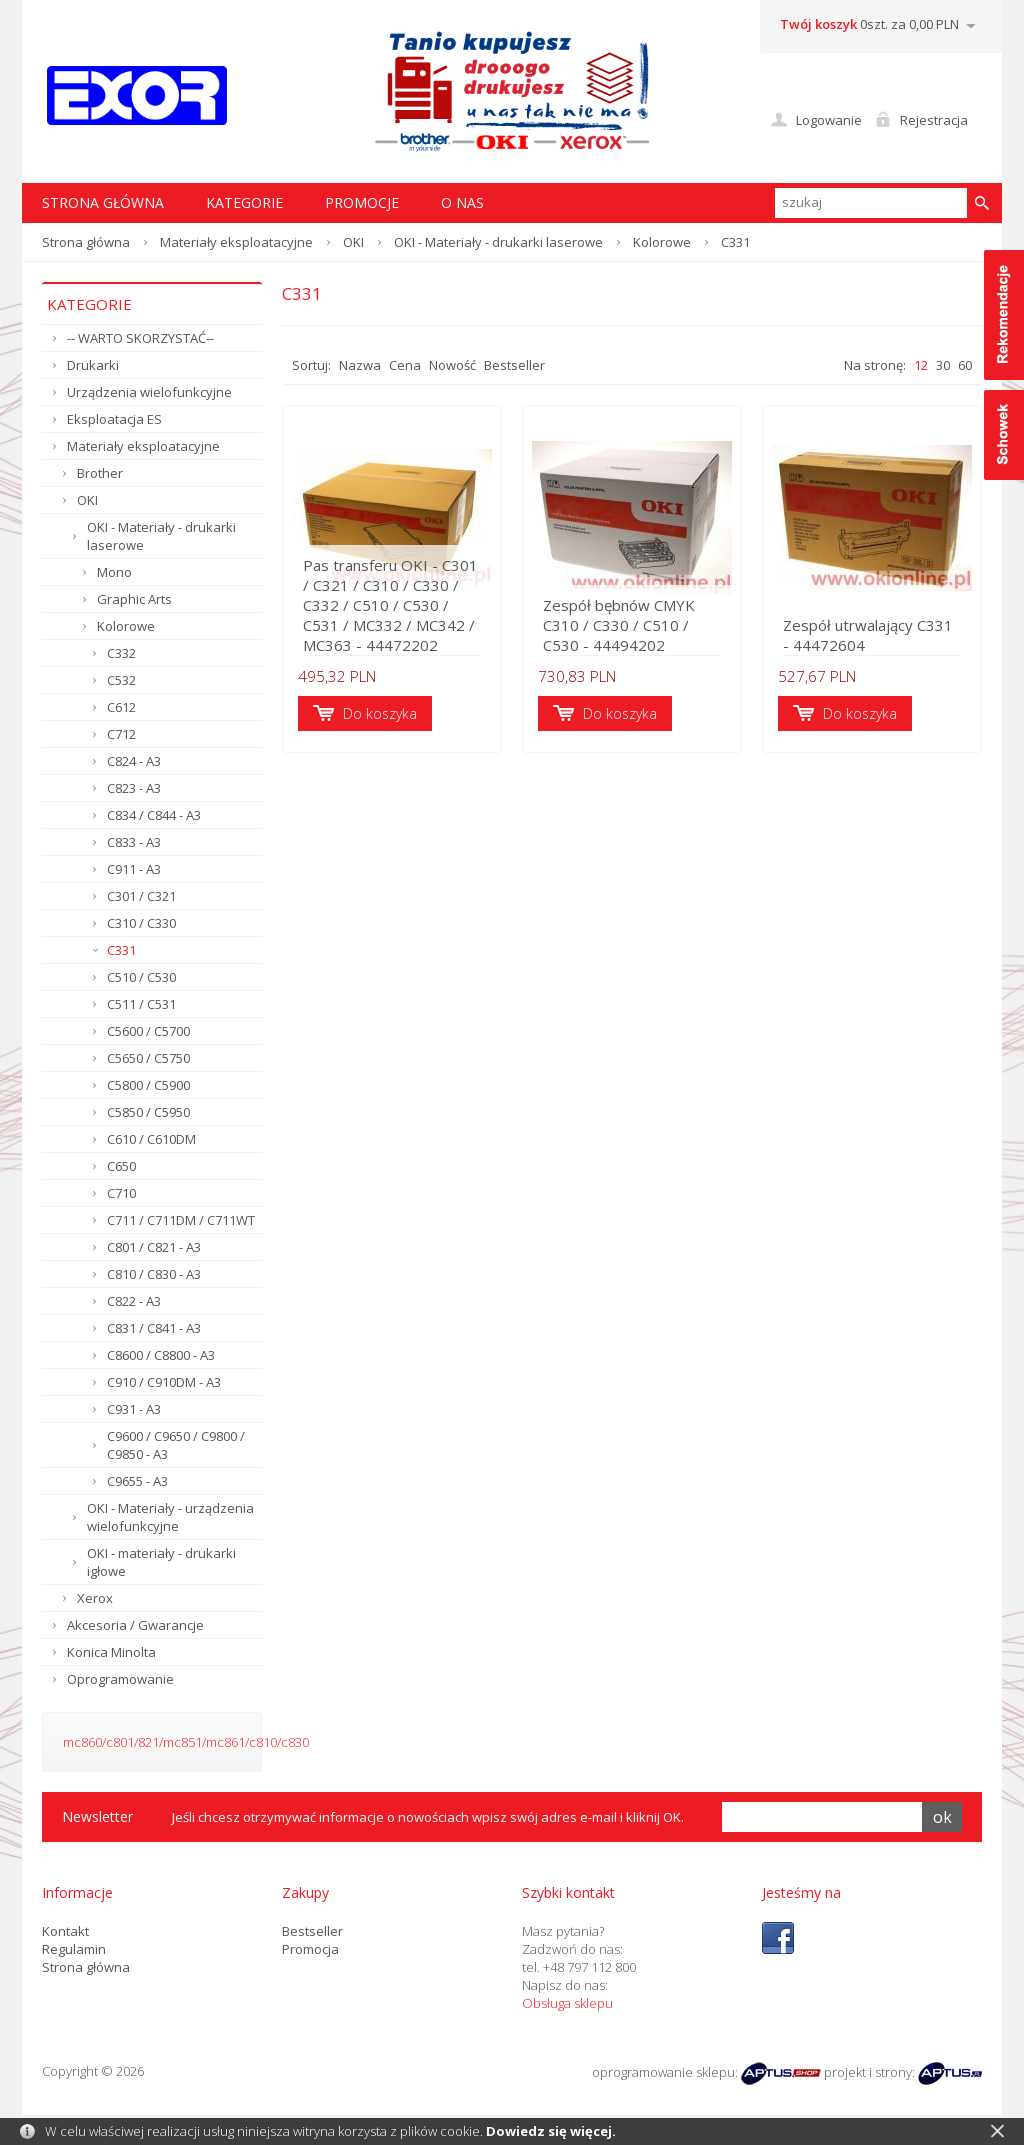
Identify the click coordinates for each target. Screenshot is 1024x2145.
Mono (114, 572)
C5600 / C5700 (148, 1031)
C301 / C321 (141, 896)
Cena (405, 365)
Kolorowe (662, 242)
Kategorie (244, 202)
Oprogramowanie (120, 1679)
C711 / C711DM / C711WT (181, 1220)
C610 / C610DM (151, 1139)
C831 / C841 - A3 (154, 1328)
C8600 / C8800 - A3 (161, 1355)
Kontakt (65, 1931)
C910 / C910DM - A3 (164, 1382)
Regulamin (74, 1949)
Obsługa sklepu (567, 2003)
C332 (121, 653)
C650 (121, 1166)
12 (921, 365)
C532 (121, 680)
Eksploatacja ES (114, 419)
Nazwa (360, 365)
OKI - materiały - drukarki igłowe (161, 1562)
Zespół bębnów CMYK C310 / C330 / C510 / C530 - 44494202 (619, 625)
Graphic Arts (134, 599)
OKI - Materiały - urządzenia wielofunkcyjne (170, 1517)
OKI (353, 242)
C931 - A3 (134, 1409)
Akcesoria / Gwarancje (135, 1625)
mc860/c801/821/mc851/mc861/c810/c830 (186, 1742)
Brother (100, 473)
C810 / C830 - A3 (154, 1274)
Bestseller (514, 365)
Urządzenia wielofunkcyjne (149, 392)
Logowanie (829, 120)
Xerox (95, 1598)
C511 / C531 (141, 1004)
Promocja (310, 1949)
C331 (121, 950)
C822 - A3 (134, 1301)
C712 (121, 734)
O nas (462, 202)
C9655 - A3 (137, 1481)
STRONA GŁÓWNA (103, 202)
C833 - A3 (134, 842)
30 (943, 365)
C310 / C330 (141, 923)
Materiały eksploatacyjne (236, 242)
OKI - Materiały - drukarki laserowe (498, 242)
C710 (121, 1193)
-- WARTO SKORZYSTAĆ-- (140, 338)
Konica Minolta (111, 1652)
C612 (121, 707)
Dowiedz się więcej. (551, 2131)
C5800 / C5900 (148, 1085)
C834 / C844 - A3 (154, 815)
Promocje (362, 202)
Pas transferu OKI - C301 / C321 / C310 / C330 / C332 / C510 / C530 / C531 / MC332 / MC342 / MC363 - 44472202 (390, 605)
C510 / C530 (141, 977)
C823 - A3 (134, 788)
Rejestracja (934, 120)
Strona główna (86, 242)
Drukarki (93, 365)
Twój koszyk (818, 24)
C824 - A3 (134, 761)
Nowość (452, 365)
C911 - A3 (134, 869)
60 (965, 365)
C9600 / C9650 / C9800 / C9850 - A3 (176, 1445)
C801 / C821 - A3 (154, 1247)
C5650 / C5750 (148, 1058)
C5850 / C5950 (148, 1112)
